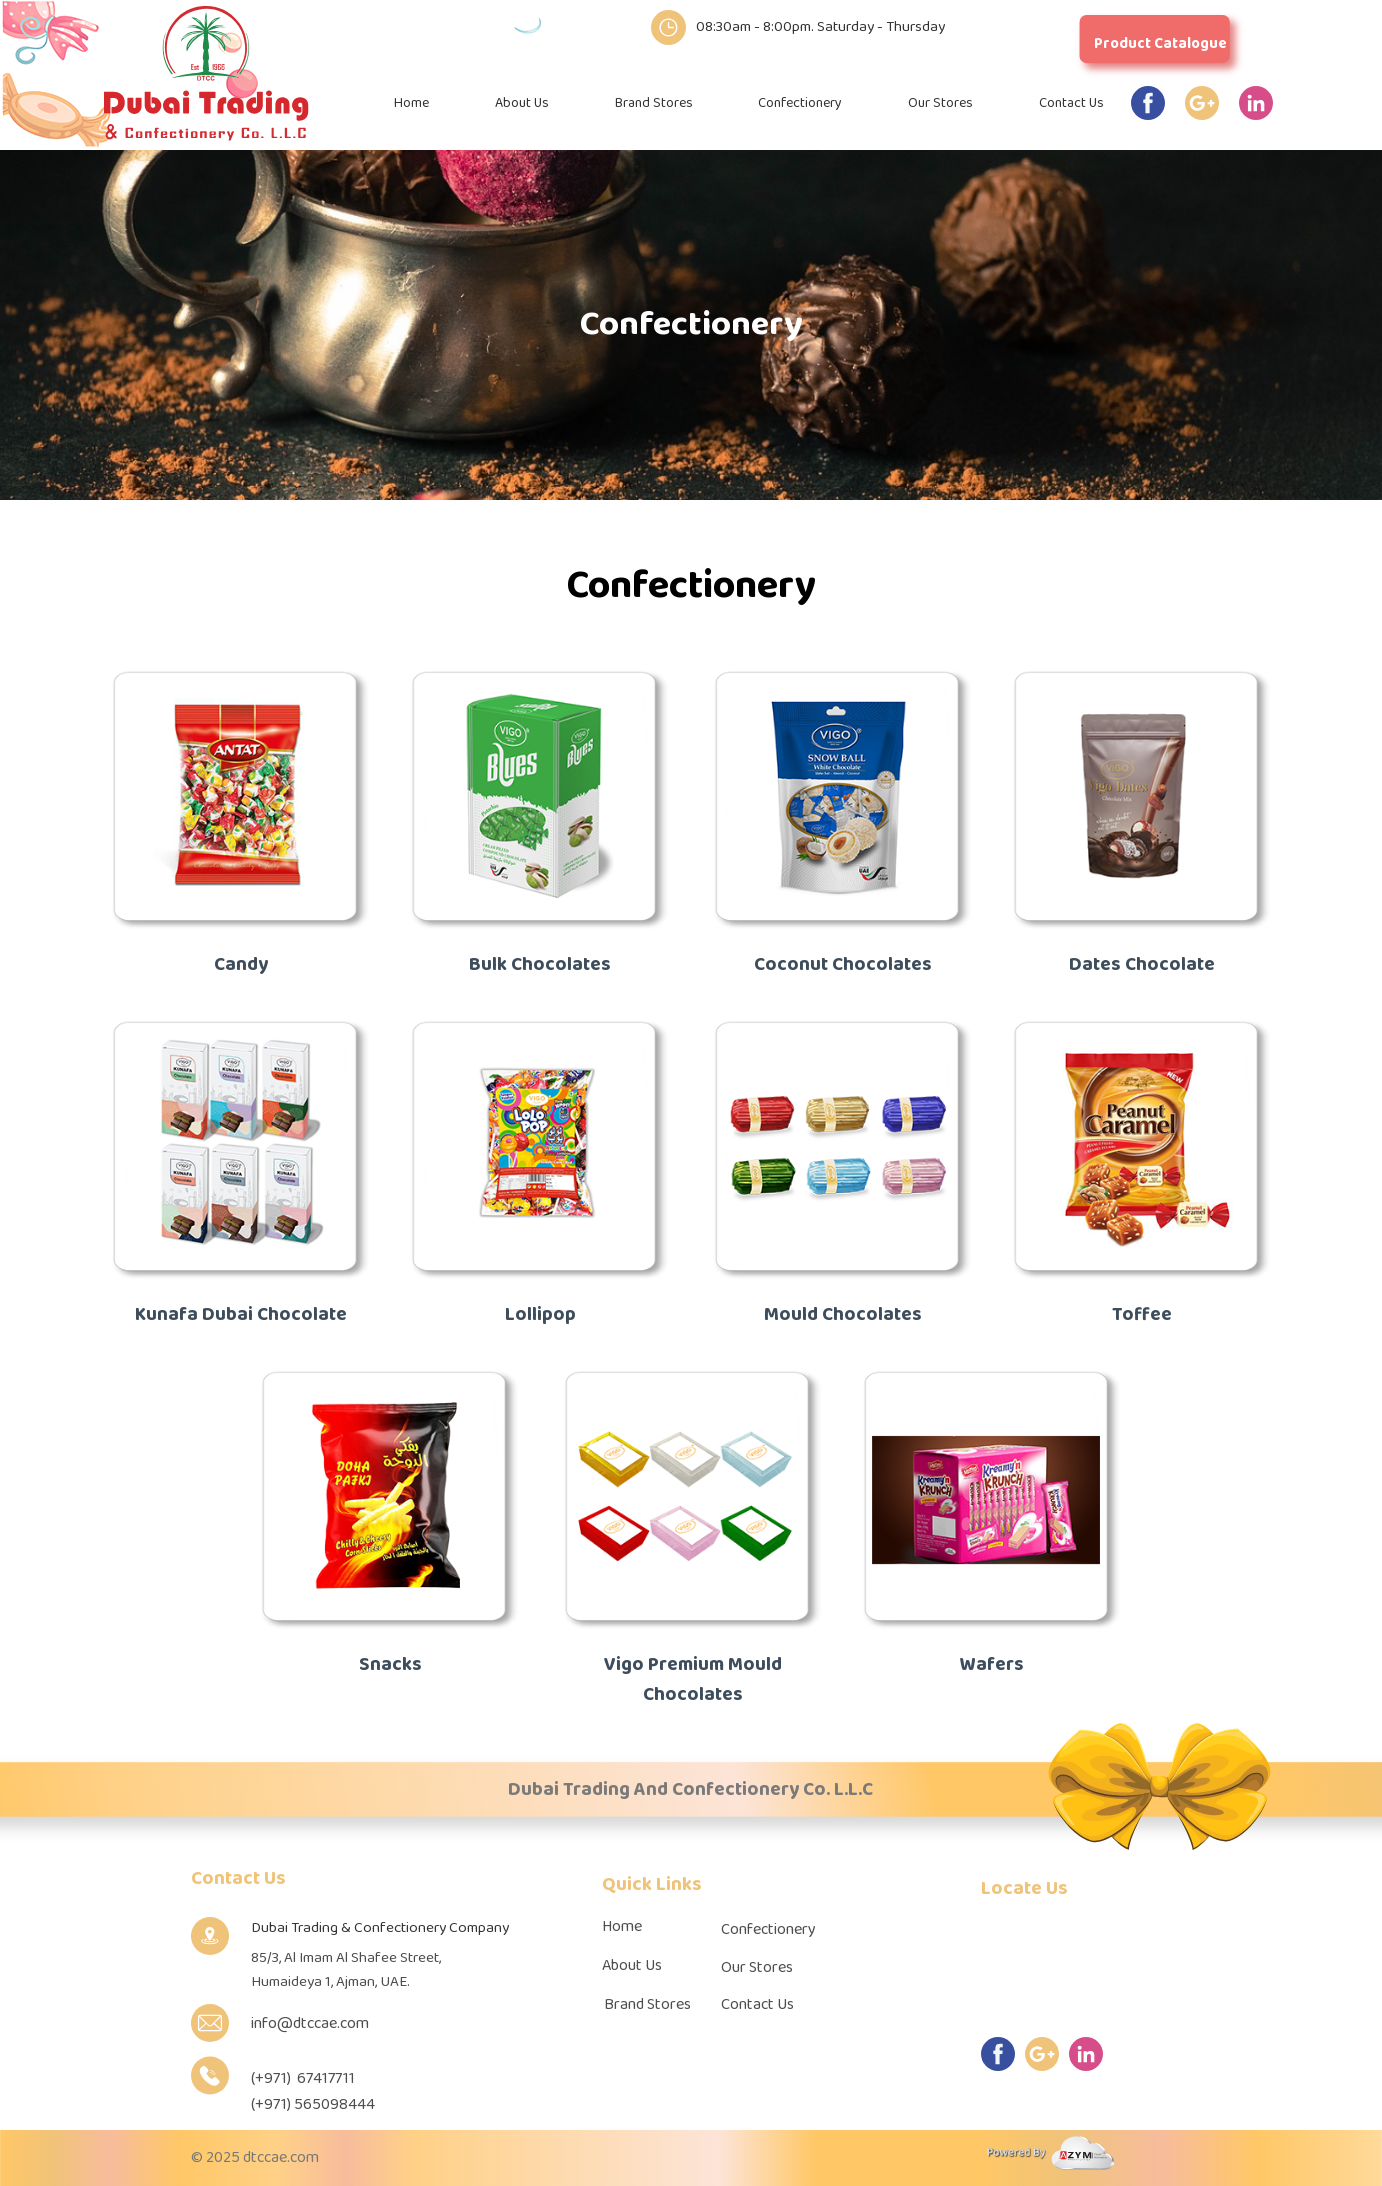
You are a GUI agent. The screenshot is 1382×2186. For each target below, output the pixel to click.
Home (411, 103)
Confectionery (800, 103)
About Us (522, 103)
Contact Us (1071, 103)
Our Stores (940, 103)
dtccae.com (281, 2157)
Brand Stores (654, 103)
